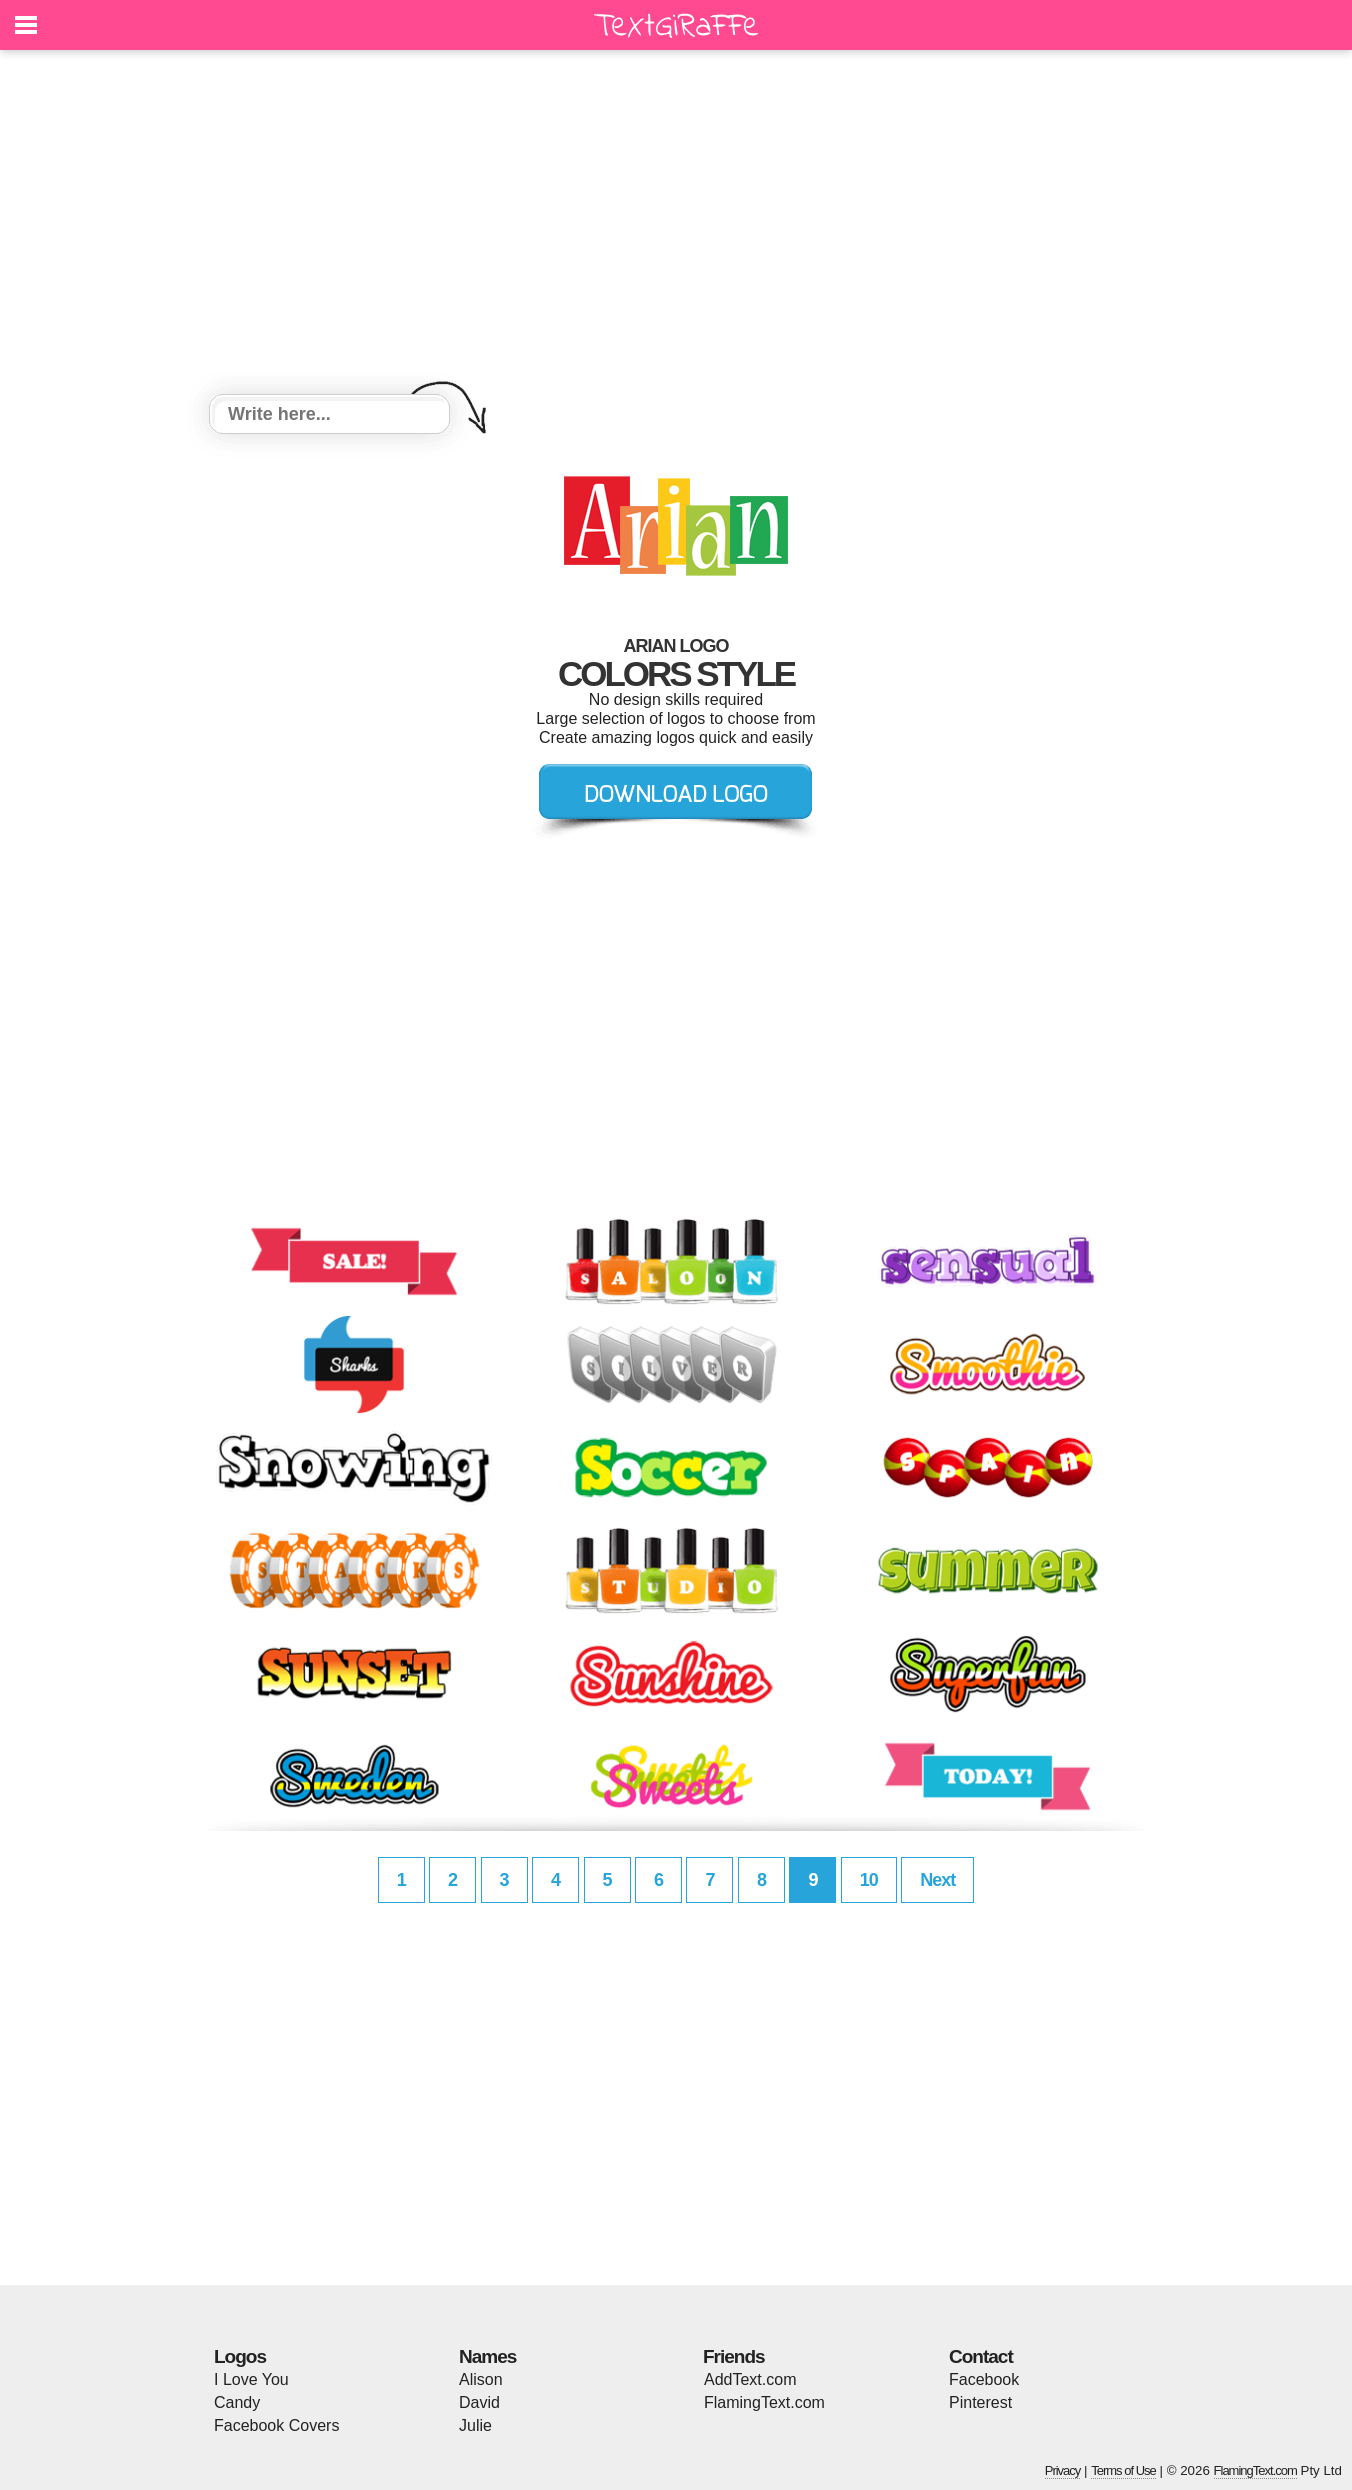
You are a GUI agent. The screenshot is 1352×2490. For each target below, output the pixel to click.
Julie (475, 2425)
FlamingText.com (764, 2402)
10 (869, 1880)
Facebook (984, 2379)
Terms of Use (1123, 2470)
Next (937, 1880)
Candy (237, 2402)
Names (487, 2356)
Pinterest (980, 2402)
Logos (240, 2356)
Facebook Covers (276, 2425)
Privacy (1063, 2470)
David (479, 2402)
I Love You (251, 2379)
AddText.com (750, 2379)
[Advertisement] (676, 225)
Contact (981, 2356)
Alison (481, 2379)
